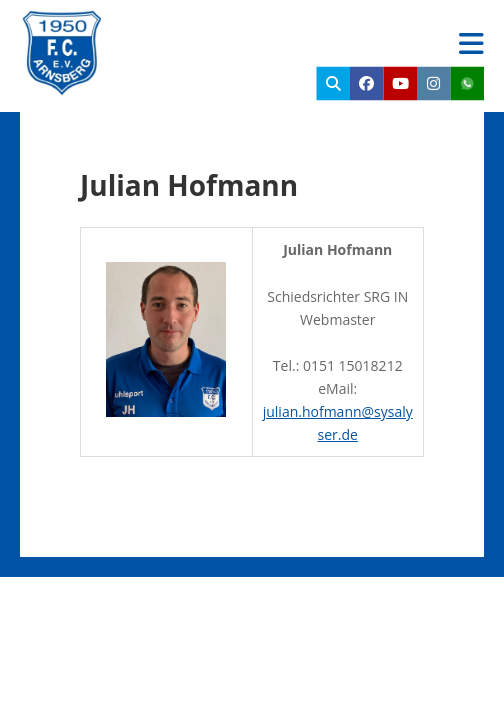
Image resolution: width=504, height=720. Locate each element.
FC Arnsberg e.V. (235, 30)
